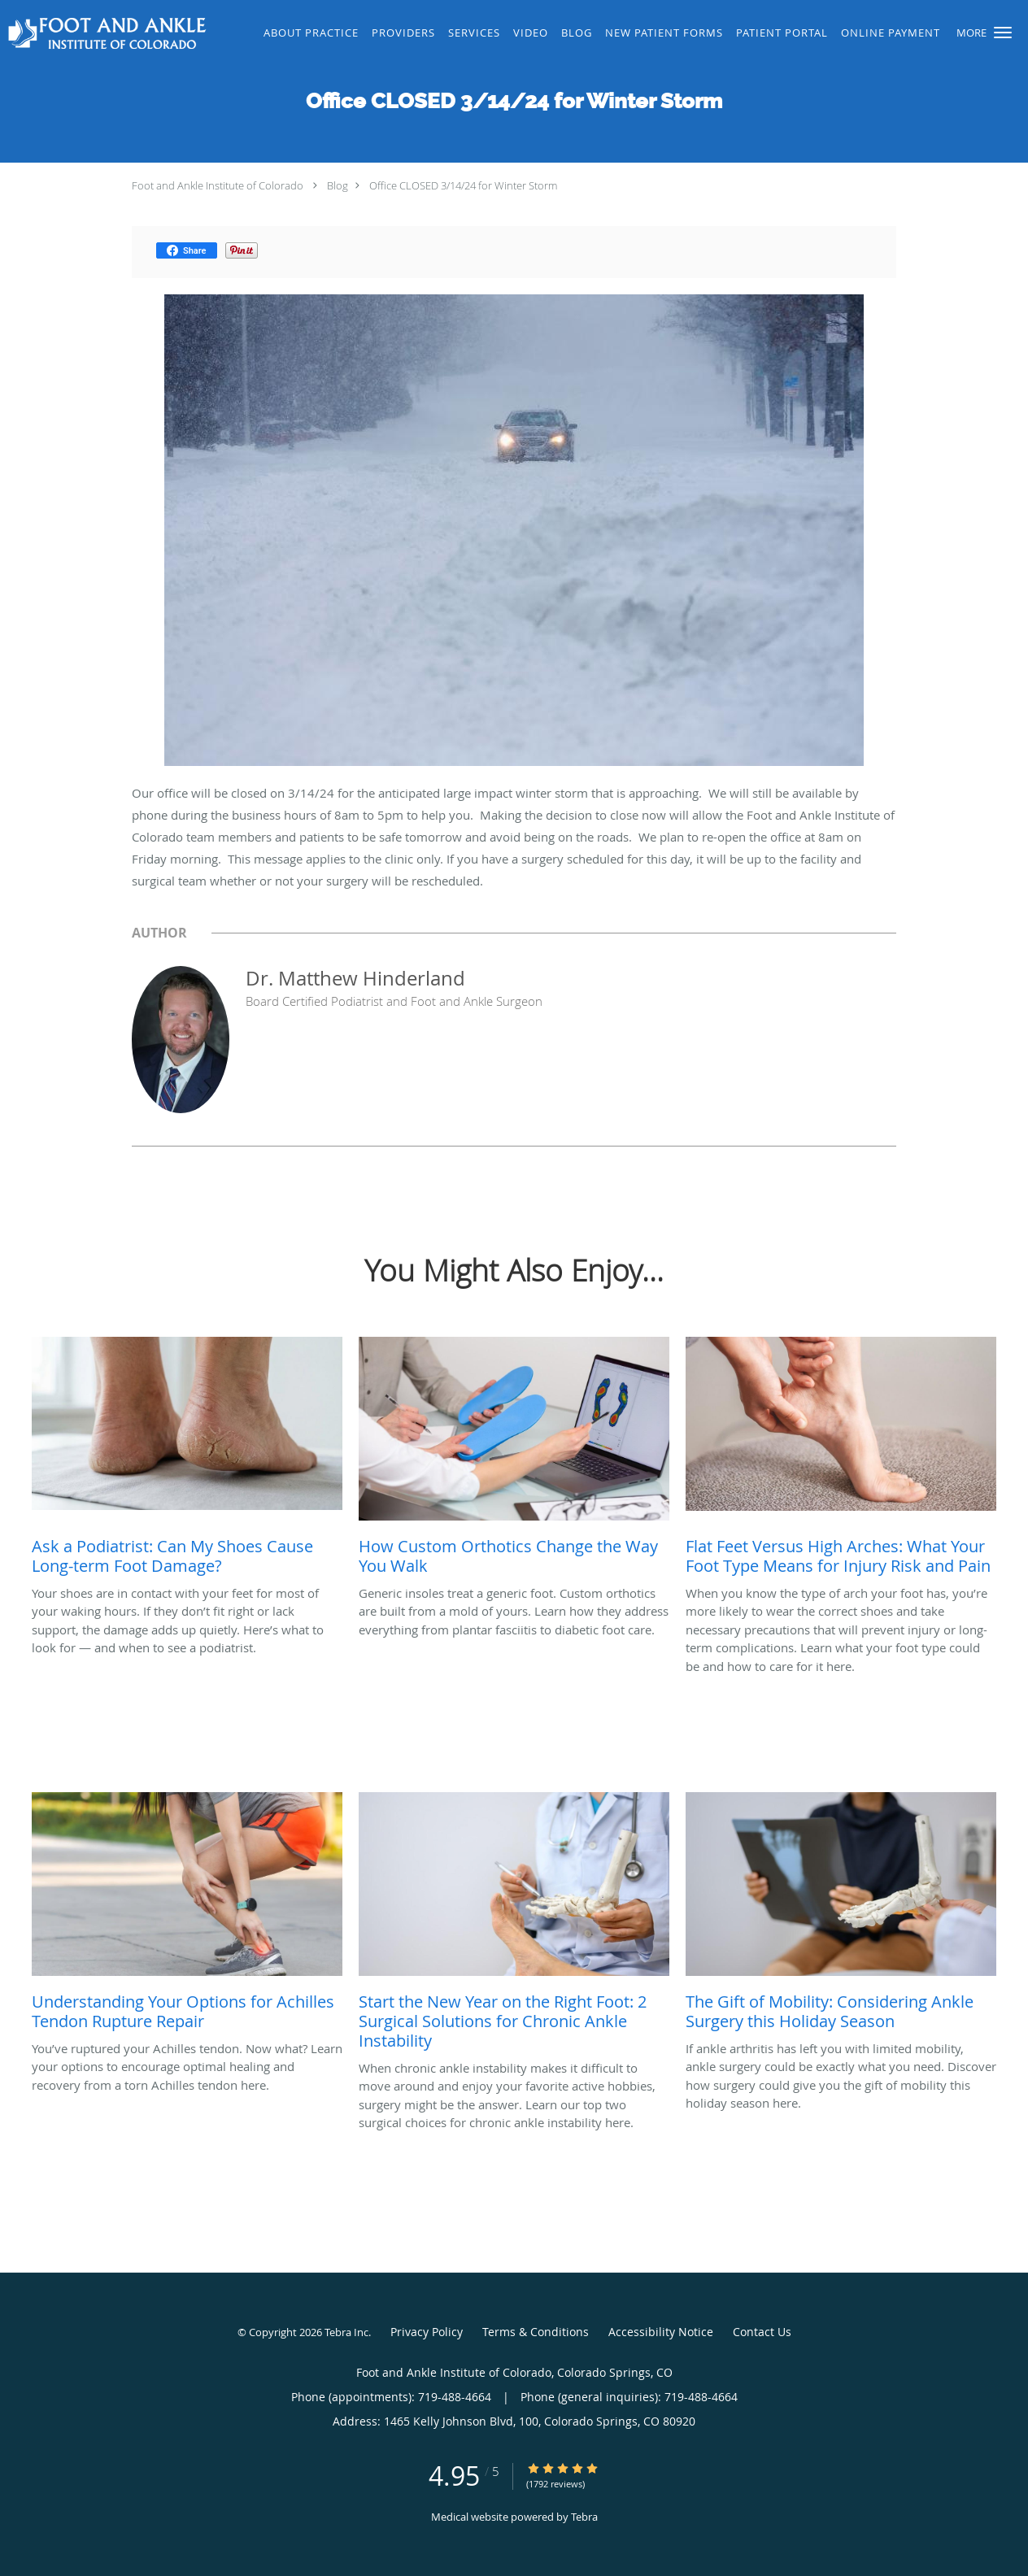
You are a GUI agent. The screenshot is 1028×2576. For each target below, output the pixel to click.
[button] (1003, 32)
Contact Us (762, 2331)
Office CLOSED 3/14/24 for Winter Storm (463, 185)
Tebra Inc (346, 2332)
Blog (337, 185)
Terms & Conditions (535, 2331)
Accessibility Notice (660, 2331)
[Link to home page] (105, 33)
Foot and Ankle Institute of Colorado (217, 185)
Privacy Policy (426, 2331)
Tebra (584, 2516)
